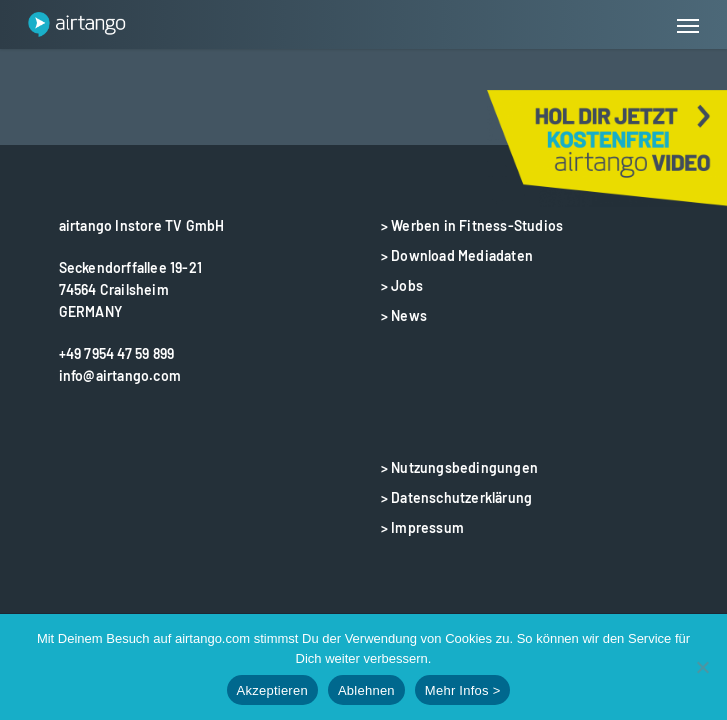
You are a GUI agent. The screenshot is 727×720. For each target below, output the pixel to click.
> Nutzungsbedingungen (459, 467)
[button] (688, 25)
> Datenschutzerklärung (456, 497)
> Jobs (402, 285)
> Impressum (422, 527)
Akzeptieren (272, 690)
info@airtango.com (120, 375)
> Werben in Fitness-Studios (472, 225)
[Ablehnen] (702, 667)
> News (404, 315)
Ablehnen (366, 690)
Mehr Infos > (463, 690)
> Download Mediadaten (457, 255)
